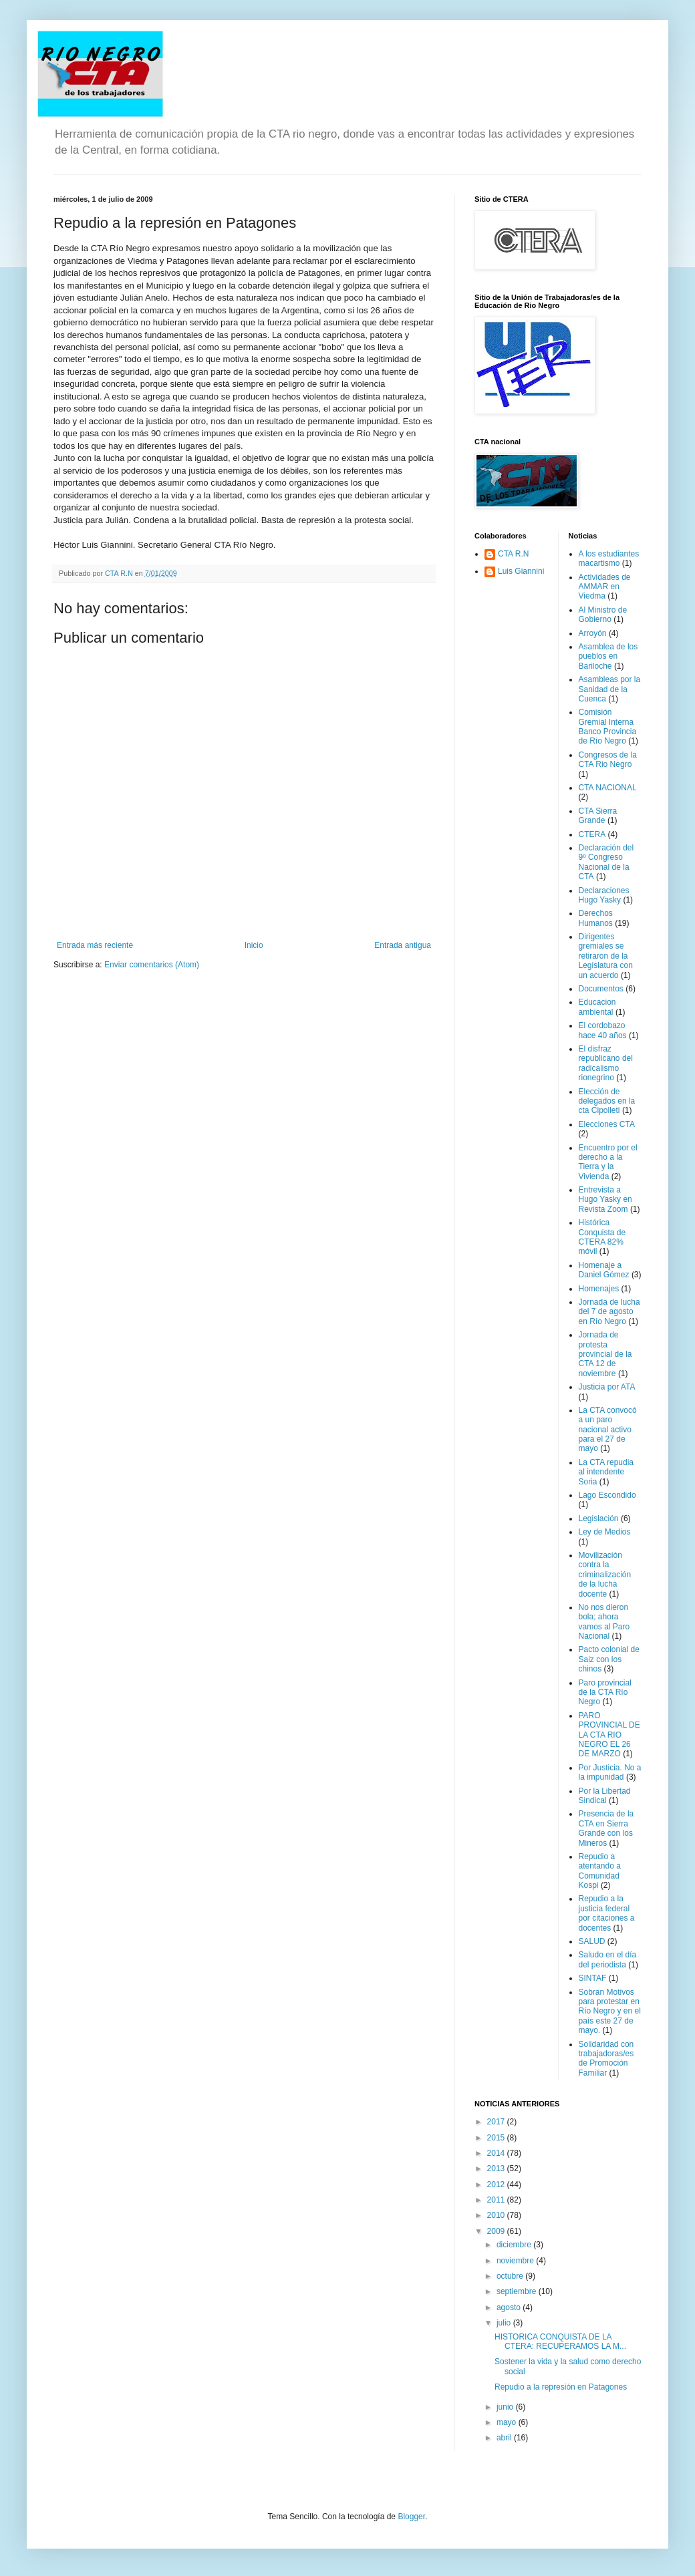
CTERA (592, 834)
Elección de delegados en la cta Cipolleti (607, 1101)
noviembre (516, 2260)
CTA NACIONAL (608, 787)
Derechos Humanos (596, 918)
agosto (510, 2307)
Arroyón (593, 633)
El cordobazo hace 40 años (603, 1030)
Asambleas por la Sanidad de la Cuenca (610, 689)
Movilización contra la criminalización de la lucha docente (605, 1575)
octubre (511, 2276)
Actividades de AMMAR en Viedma (605, 587)
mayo (508, 2422)
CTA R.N (513, 553)
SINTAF (593, 1978)
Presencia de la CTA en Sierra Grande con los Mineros (606, 1828)
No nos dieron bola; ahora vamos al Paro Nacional (604, 1622)
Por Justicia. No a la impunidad (610, 1772)
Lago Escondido (607, 1495)
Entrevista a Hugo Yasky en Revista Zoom (605, 1199)
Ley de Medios (605, 1532)
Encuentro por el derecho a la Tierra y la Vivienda (608, 1162)
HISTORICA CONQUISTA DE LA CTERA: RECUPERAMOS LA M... (560, 2341)
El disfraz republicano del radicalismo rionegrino (606, 1063)
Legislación (599, 1518)
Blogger (411, 2516)
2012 (497, 2184)
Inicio (254, 945)
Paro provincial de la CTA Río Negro (605, 1692)
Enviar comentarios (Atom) (151, 964)
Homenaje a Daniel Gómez (604, 1270)
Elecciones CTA (607, 1124)
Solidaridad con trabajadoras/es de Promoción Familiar (606, 2059)
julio (505, 2322)
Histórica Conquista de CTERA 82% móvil (602, 1237)
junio (506, 2407)
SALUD (592, 1941)
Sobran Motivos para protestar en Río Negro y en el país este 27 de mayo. (610, 2011)
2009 (497, 2231)
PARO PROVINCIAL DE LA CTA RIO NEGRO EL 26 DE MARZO (609, 1735)
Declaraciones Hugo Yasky (604, 895)
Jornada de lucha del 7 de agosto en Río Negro (609, 1311)
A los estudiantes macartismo (609, 558)
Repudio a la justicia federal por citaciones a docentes (607, 1913)
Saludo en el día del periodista (608, 1959)
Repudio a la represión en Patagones (561, 2387)
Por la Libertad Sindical (605, 1795)
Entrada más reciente (95, 945)
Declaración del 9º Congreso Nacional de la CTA (606, 862)
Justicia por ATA (607, 1387)
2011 (497, 2200)
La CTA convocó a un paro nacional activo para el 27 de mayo (608, 1430)
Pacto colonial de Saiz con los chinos (609, 1659)
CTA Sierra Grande (598, 815)
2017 (497, 2121)
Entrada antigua (402, 945)
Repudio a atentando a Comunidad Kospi (600, 1871)
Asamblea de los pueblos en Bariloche (608, 656)
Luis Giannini (521, 571)
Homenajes (599, 1288)
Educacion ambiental (597, 1006)
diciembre (515, 2244)
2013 (497, 2168)
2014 (497, 2153)
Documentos (601, 988)
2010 (497, 2215)
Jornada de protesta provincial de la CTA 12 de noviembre (605, 1354)
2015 (497, 2137)
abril (505, 2437)
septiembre (518, 2291)
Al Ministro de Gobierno (603, 614)
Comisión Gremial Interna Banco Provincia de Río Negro (608, 726)
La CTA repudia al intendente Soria (606, 1472)
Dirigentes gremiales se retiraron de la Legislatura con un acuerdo (606, 956)
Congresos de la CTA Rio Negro (608, 759)
